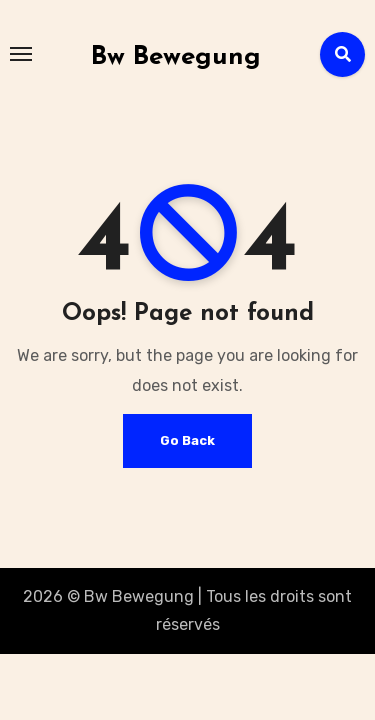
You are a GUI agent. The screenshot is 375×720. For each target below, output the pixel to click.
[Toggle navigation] (21, 54)
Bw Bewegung (176, 57)
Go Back (187, 440)
